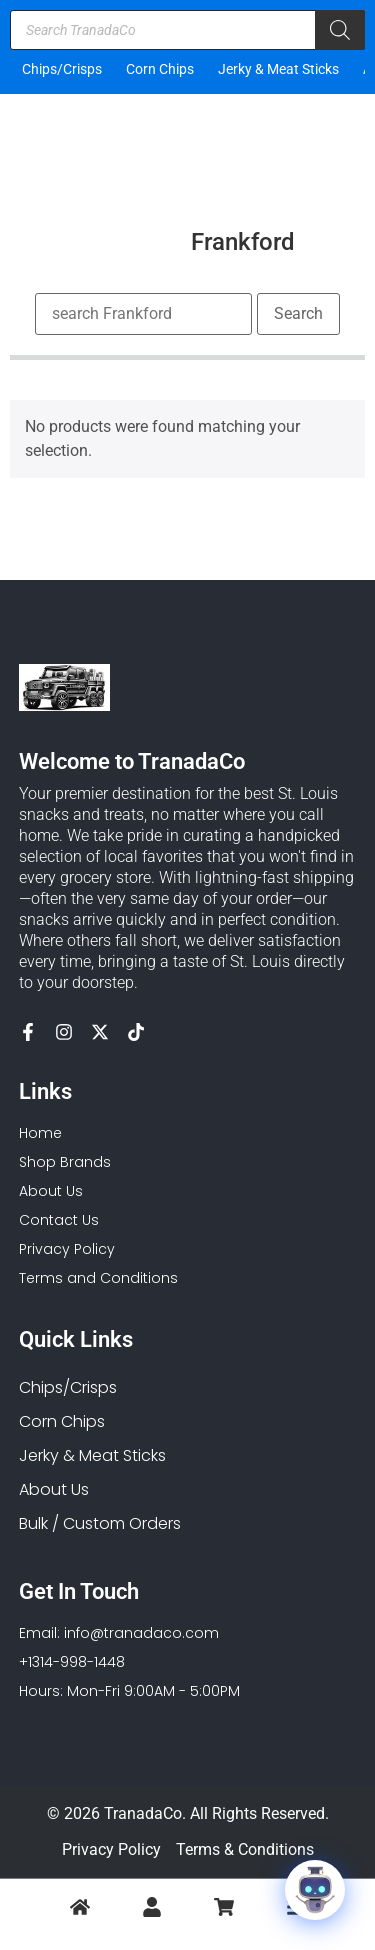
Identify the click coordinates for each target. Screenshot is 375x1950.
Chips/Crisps (62, 69)
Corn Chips (160, 69)
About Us (54, 1489)
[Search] (340, 30)
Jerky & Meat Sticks (278, 69)
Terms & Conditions (245, 1849)
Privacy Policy (111, 1849)
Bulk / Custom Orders (100, 1523)
